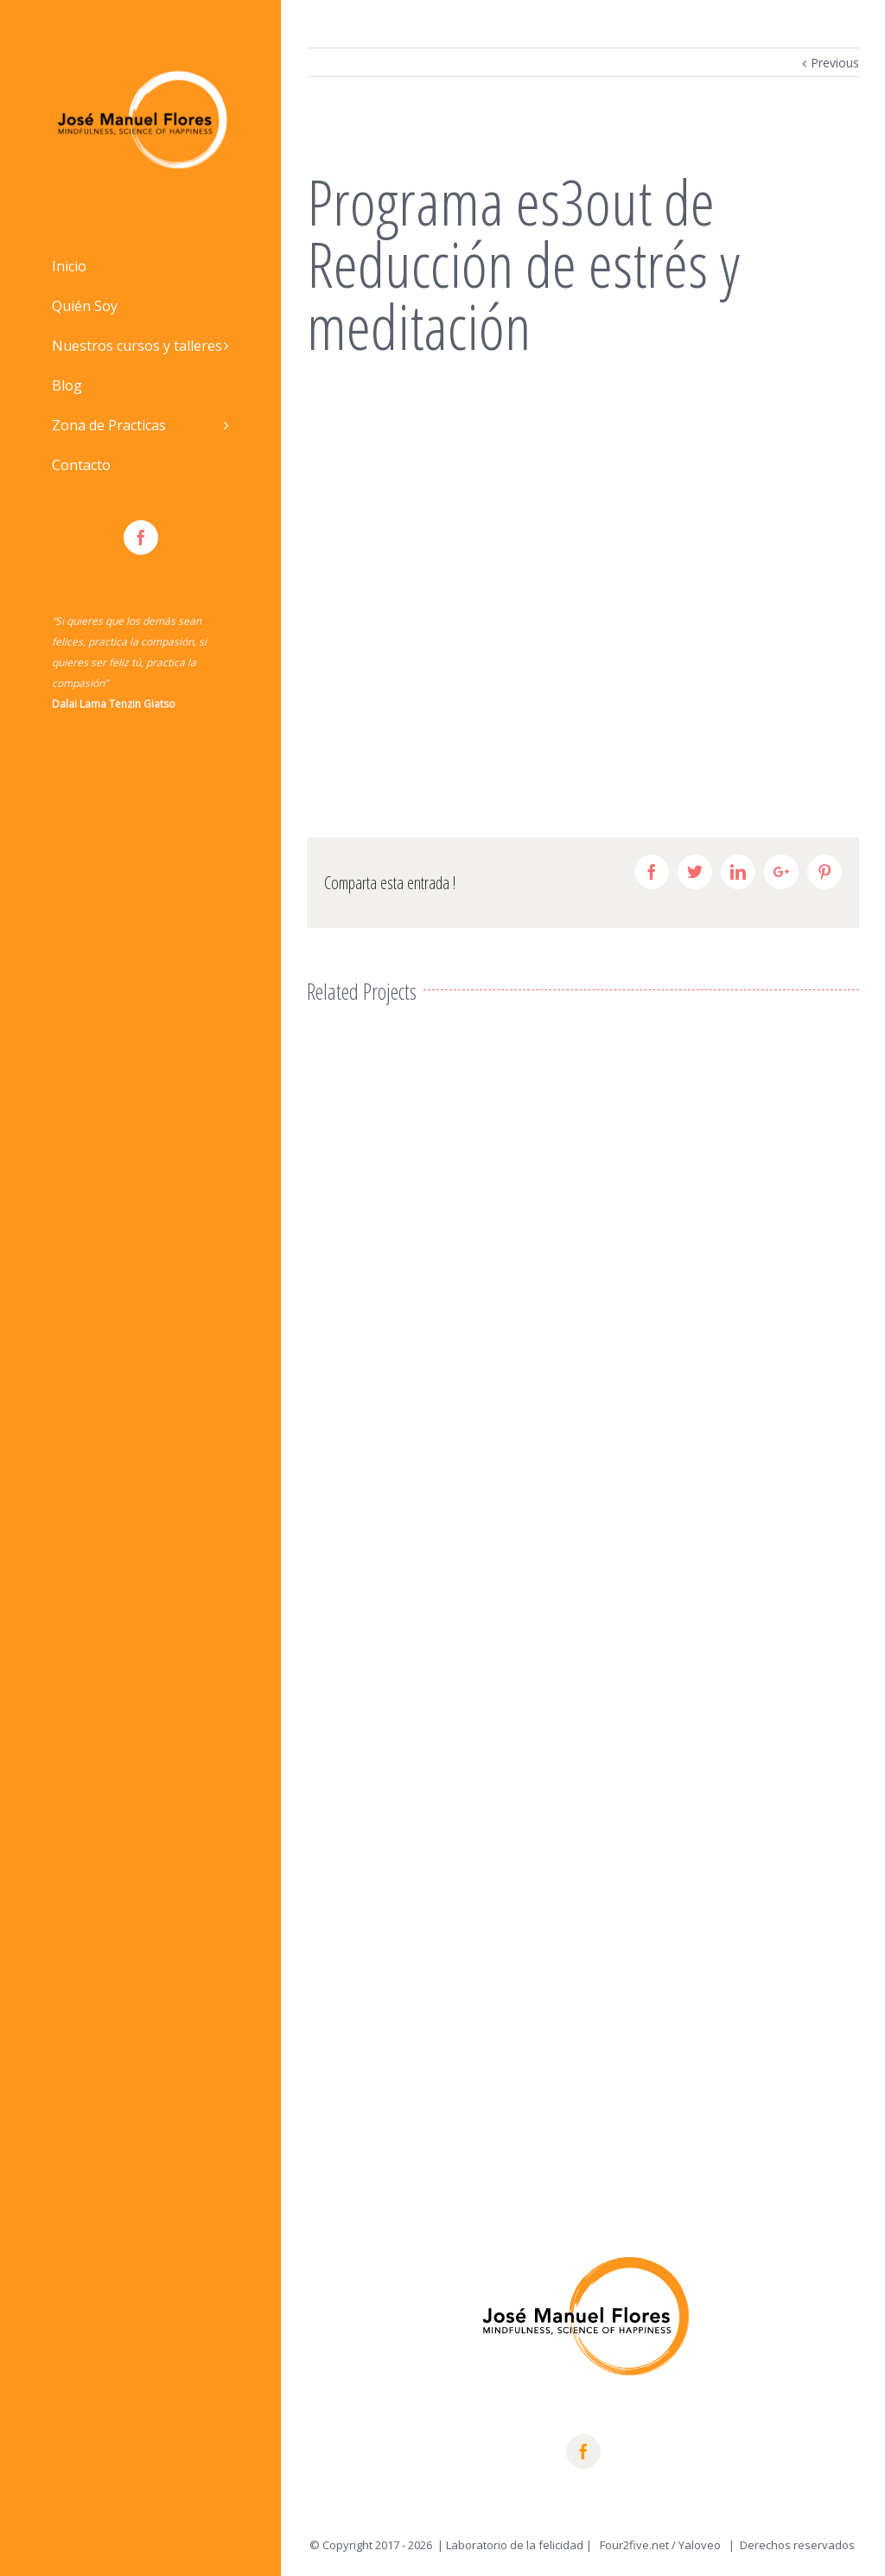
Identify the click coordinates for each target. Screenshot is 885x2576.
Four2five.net (634, 2545)
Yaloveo (700, 2545)
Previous (835, 62)
